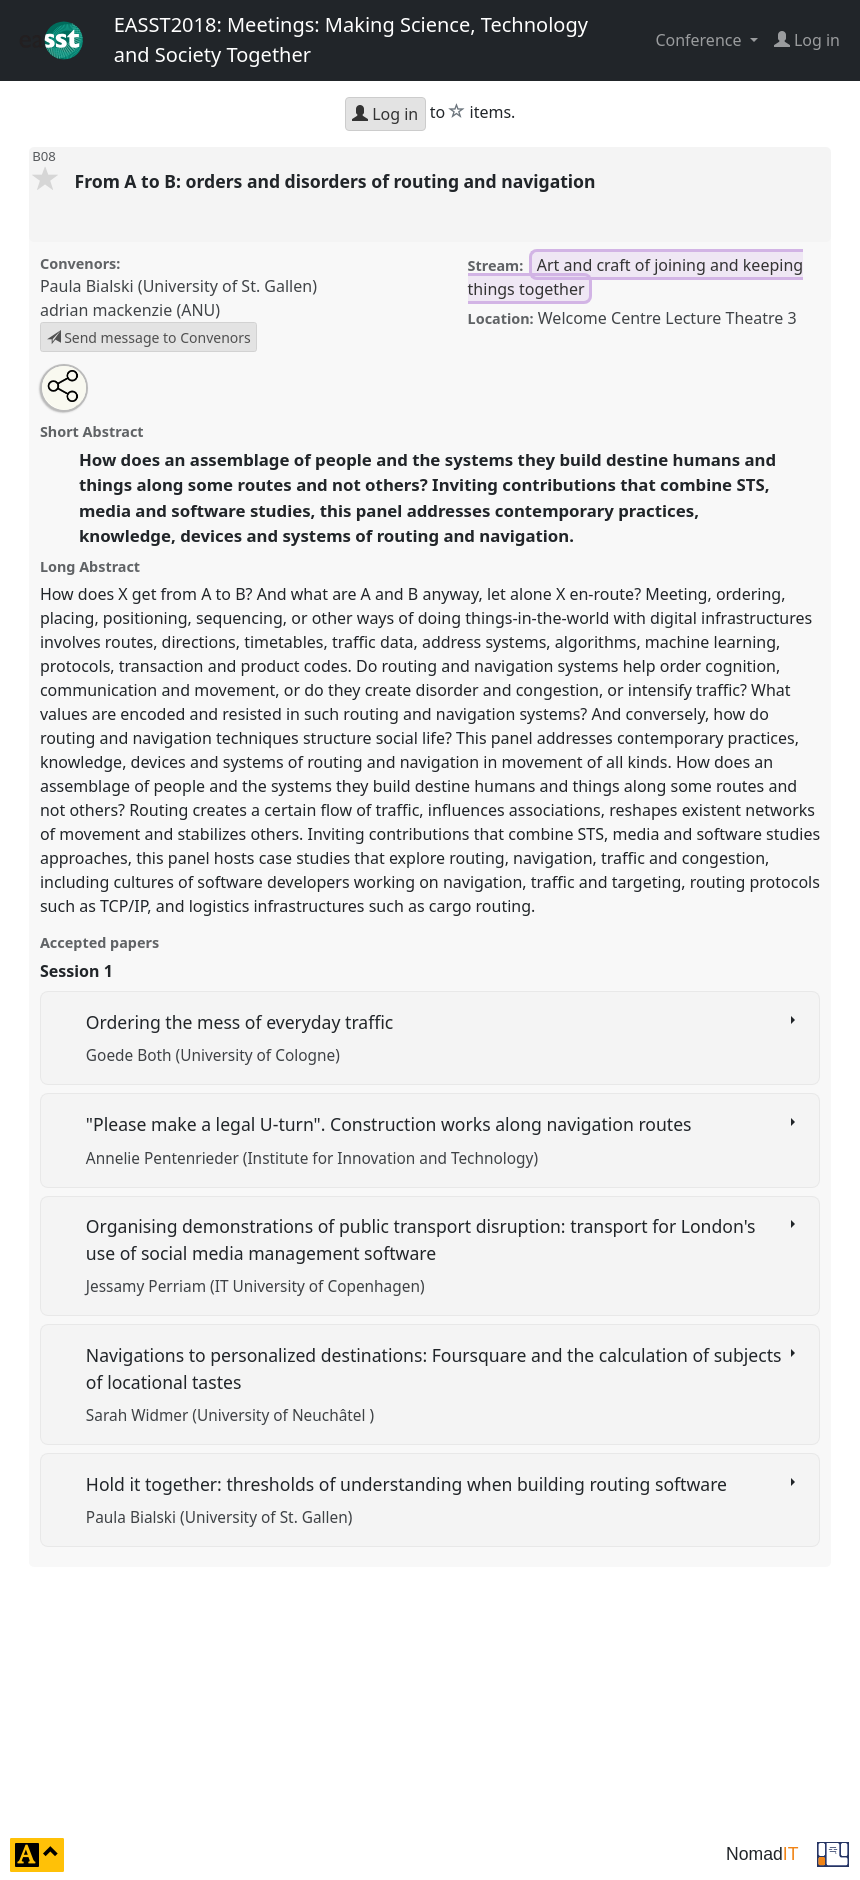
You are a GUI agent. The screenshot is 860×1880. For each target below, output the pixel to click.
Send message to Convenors (149, 337)
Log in (385, 114)
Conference (700, 40)
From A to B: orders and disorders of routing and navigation (337, 181)
